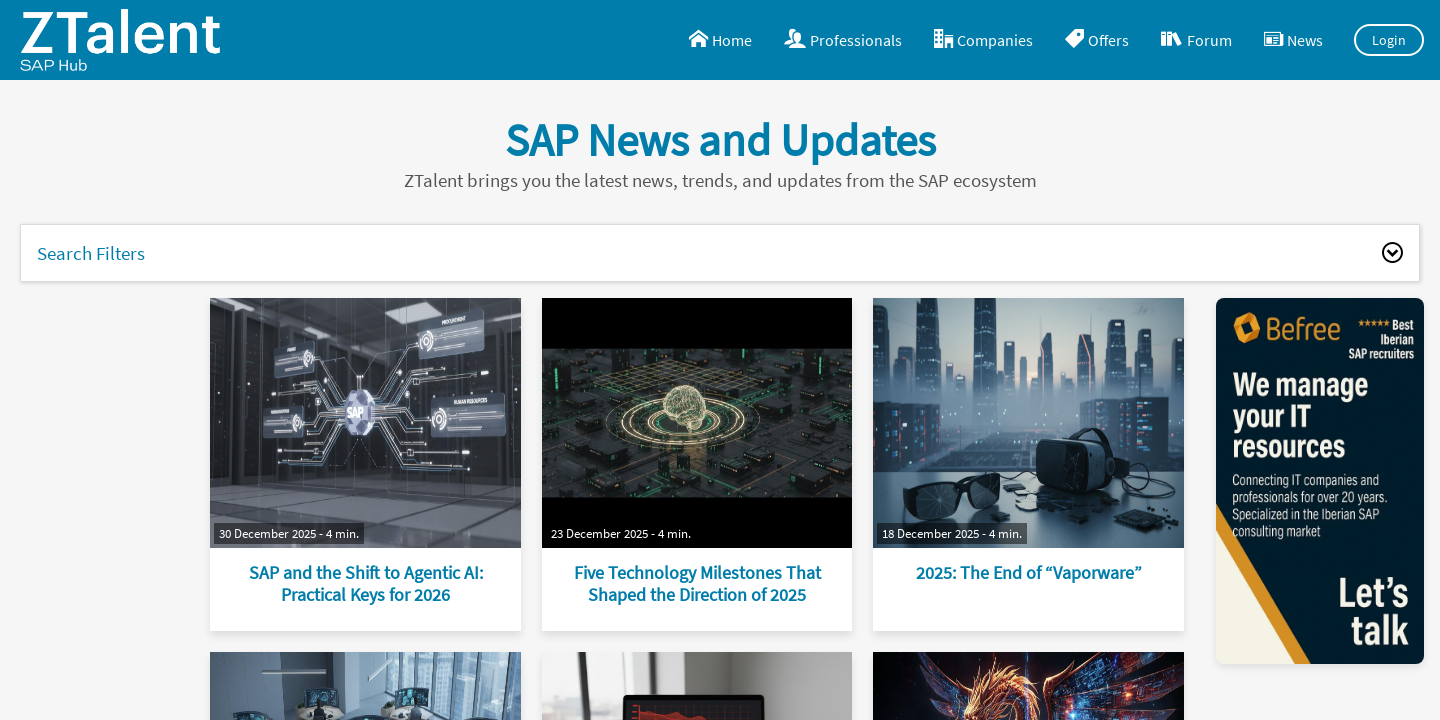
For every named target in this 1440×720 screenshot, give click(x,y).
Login (1389, 40)
